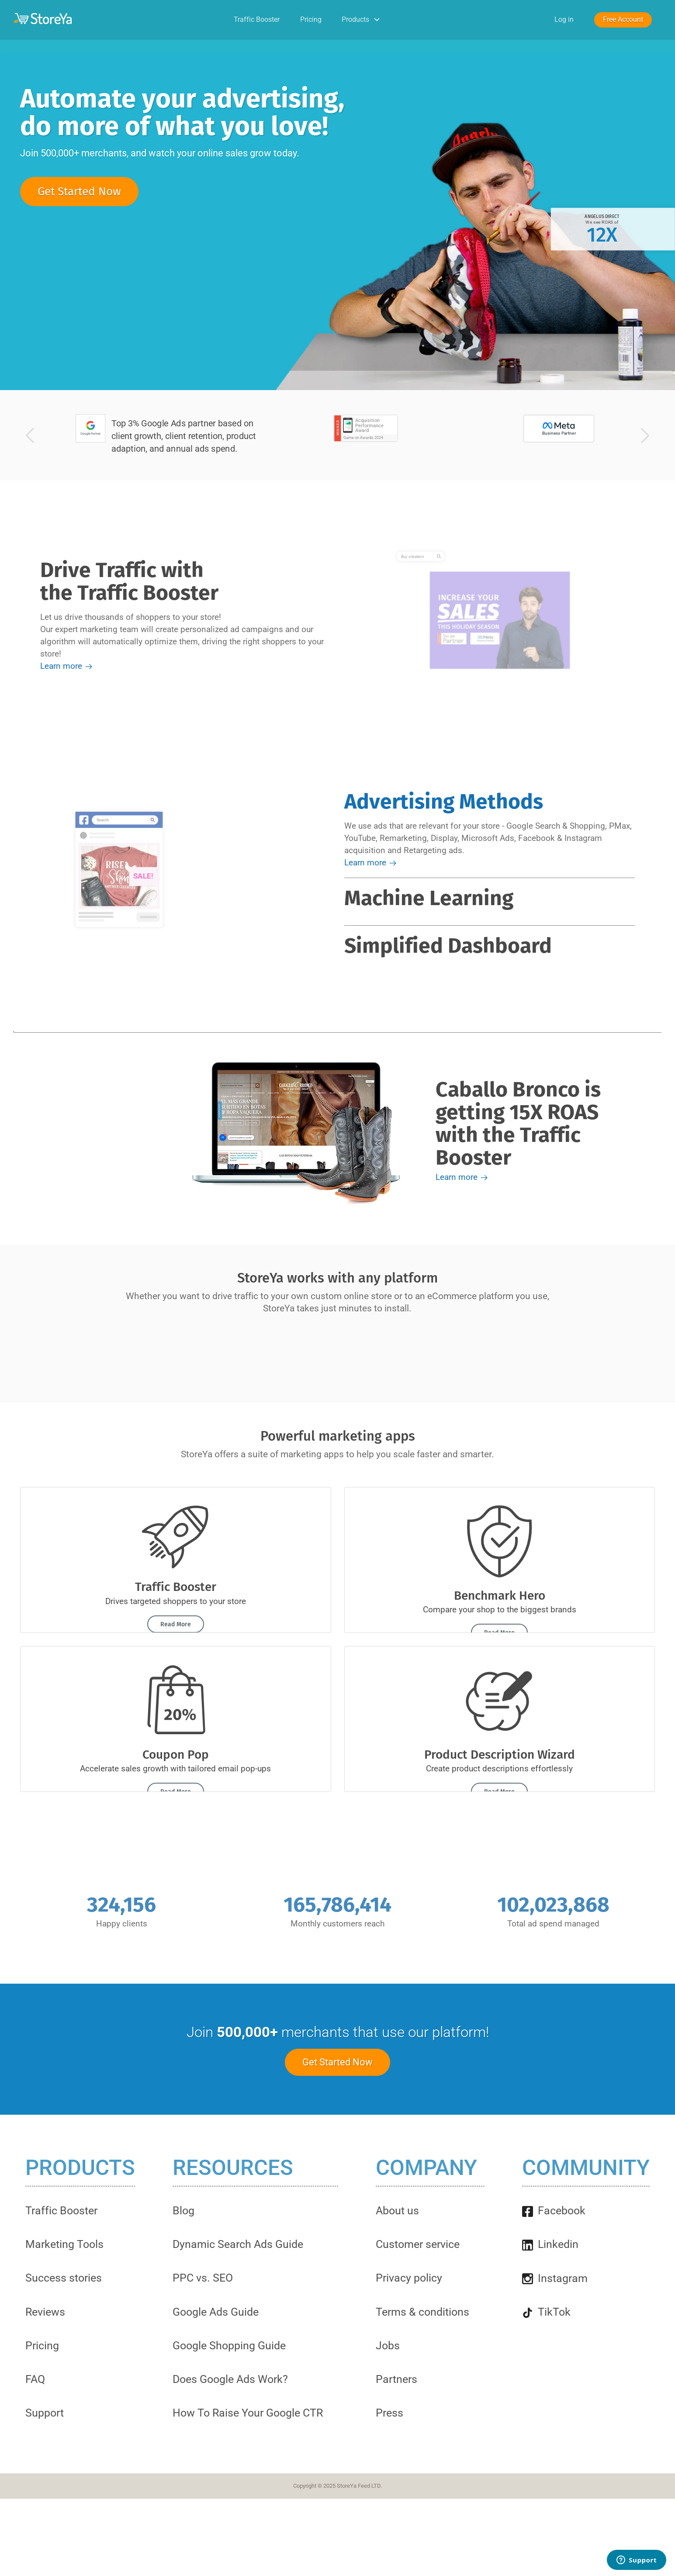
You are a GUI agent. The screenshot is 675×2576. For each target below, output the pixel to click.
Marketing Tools (64, 2244)
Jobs (388, 2345)
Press (389, 2413)
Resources (233, 2168)
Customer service (418, 2244)
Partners (396, 2379)
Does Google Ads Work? (230, 2379)
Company (426, 2168)
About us (397, 2210)
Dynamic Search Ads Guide (238, 2244)
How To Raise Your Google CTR (248, 2413)
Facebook (553, 2210)
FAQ (35, 2379)
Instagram (555, 2278)
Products (362, 19)
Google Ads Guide (216, 2312)
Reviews (45, 2312)
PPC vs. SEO (203, 2278)
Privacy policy (409, 2278)
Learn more (66, 666)
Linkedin (550, 2244)
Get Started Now (79, 191)
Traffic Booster (257, 19)
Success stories (63, 2278)
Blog (183, 2210)
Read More (175, 1624)
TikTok (546, 2312)
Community (586, 2168)
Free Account (623, 19)
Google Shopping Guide (229, 2345)
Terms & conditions (422, 2312)
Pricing (311, 19)
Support (44, 2413)
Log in (564, 19)
